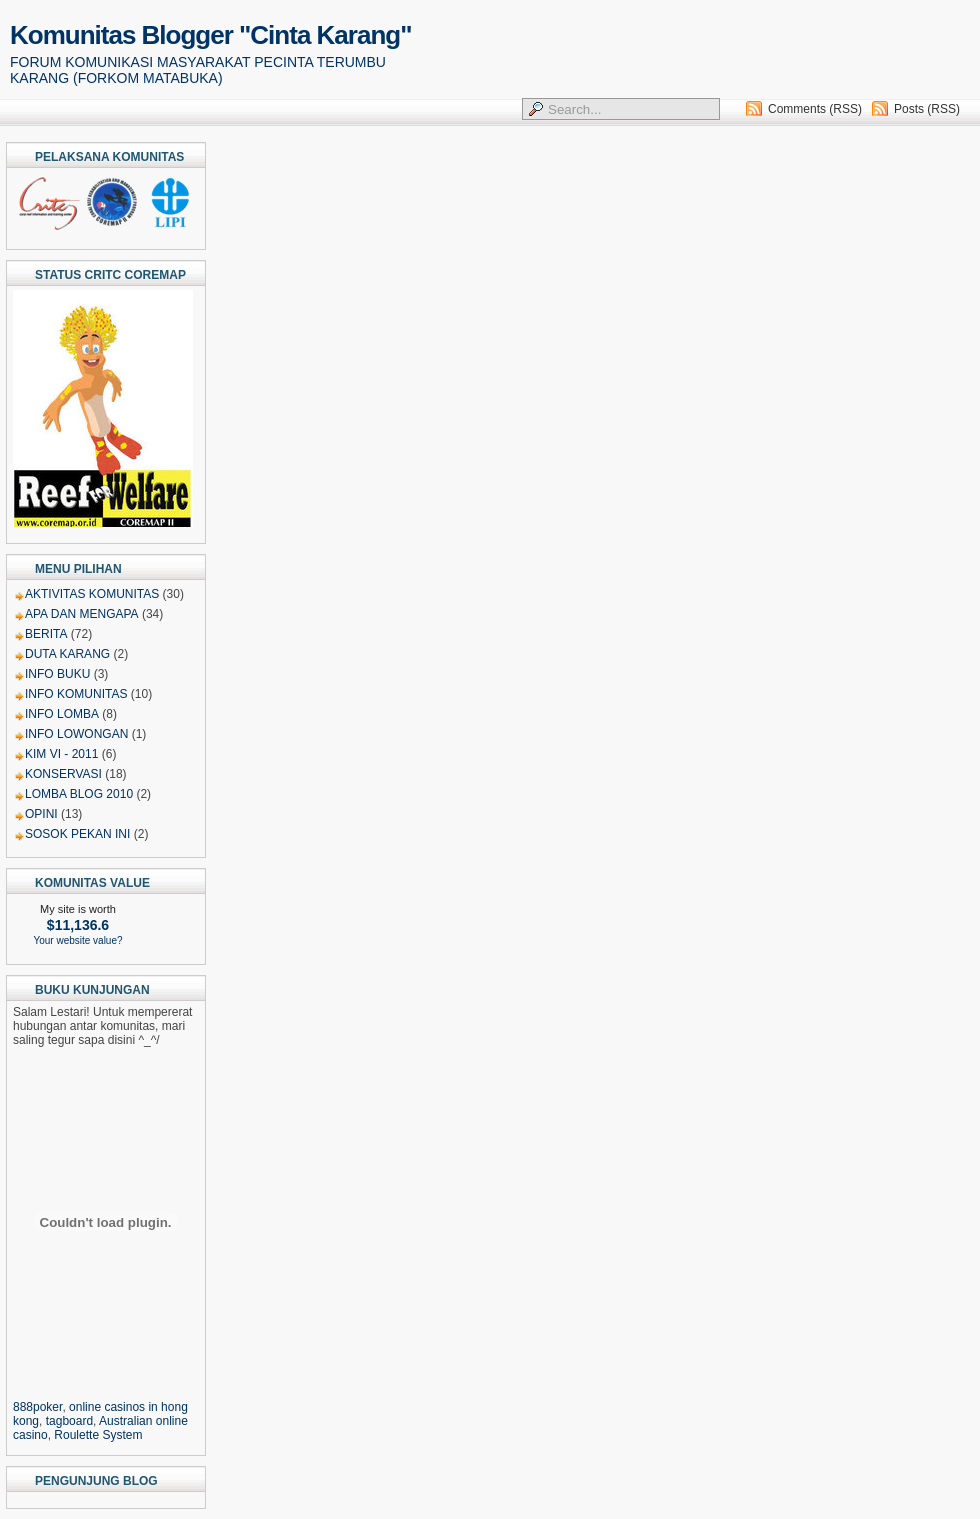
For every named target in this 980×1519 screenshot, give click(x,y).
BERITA (46, 634)
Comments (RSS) (815, 109)
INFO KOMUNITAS (76, 694)
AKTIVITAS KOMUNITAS (92, 594)
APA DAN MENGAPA (82, 614)
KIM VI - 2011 (61, 754)
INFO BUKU (57, 674)
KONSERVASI (63, 774)
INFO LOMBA (62, 714)
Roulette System (98, 1435)
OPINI (41, 814)
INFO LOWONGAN (76, 734)
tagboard (69, 1421)
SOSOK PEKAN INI (77, 834)
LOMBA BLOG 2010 (79, 794)
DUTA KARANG (67, 654)
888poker (37, 1407)
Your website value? (77, 940)
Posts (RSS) (927, 109)
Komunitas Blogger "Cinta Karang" (210, 35)
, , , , (105, 1414)
